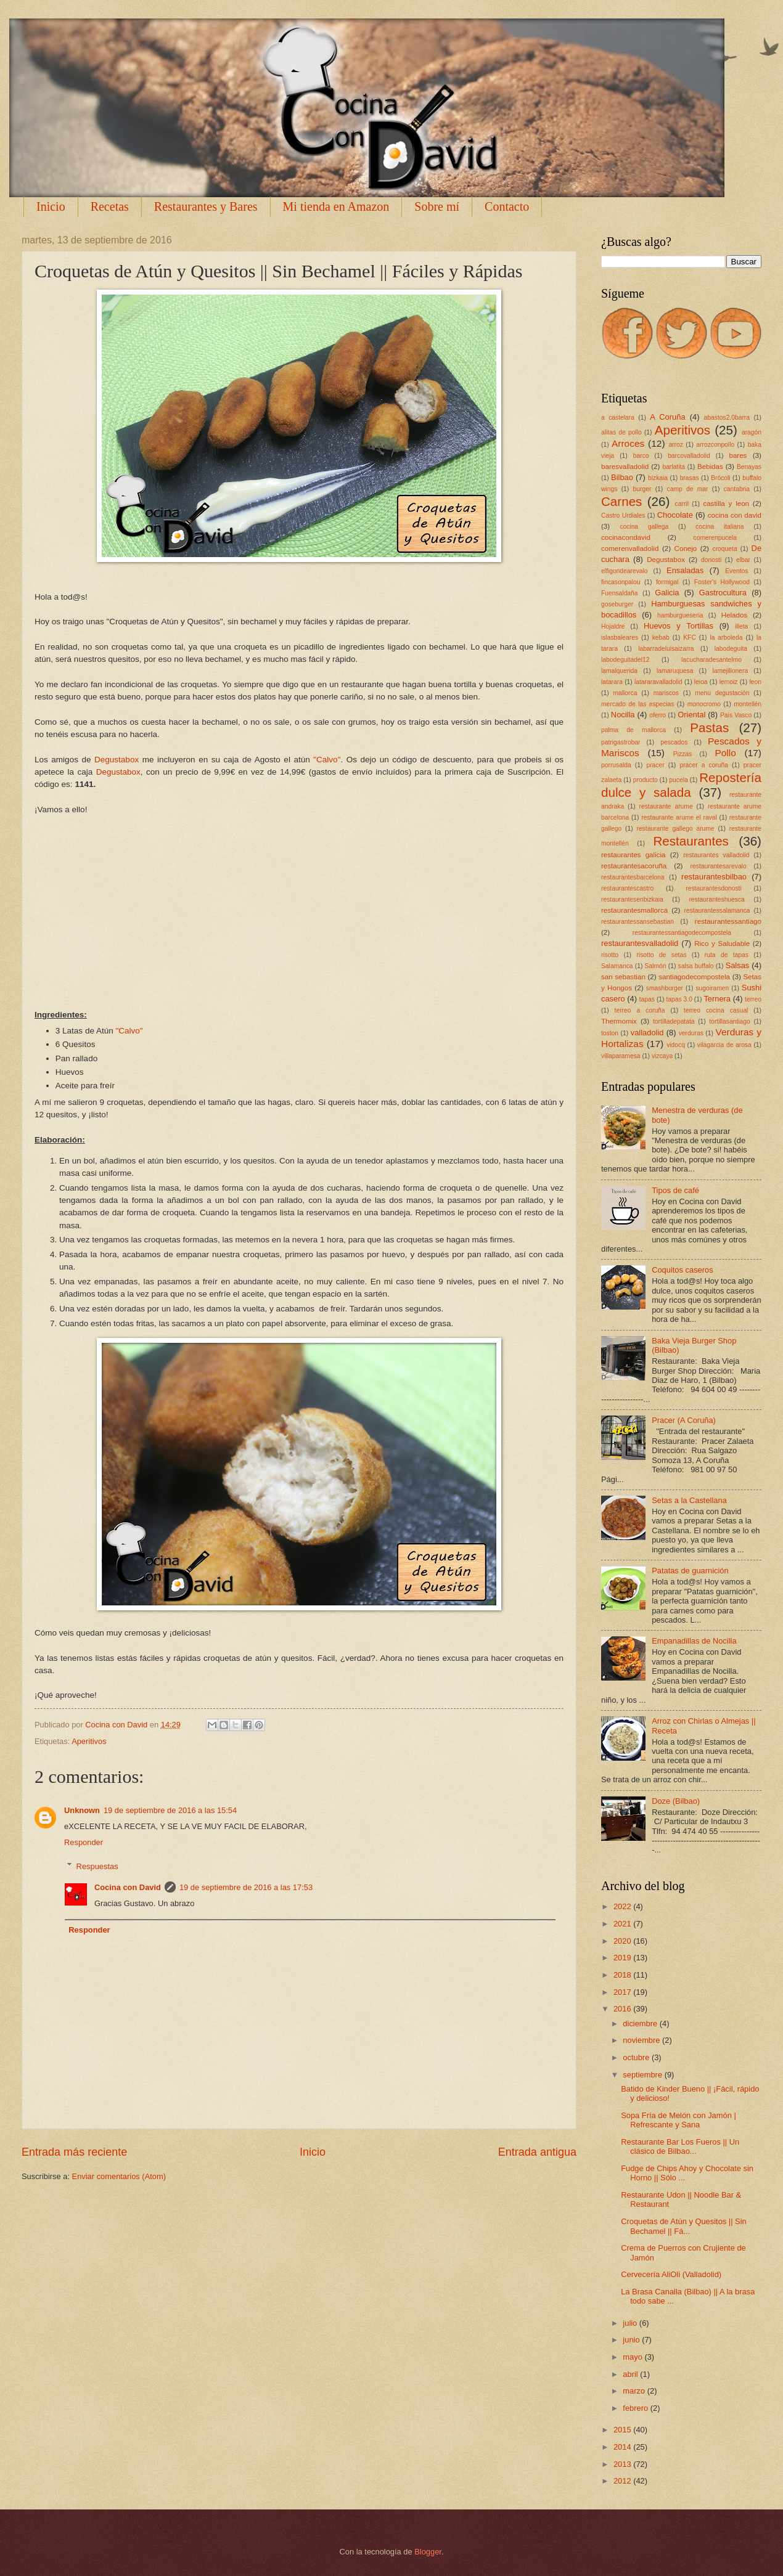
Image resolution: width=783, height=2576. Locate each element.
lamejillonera (730, 670)
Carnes (621, 501)
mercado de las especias (637, 704)
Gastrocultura (723, 592)
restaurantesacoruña (633, 866)
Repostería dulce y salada (681, 785)
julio (631, 2323)
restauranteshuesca (716, 899)
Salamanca (617, 966)
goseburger (617, 604)
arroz (675, 444)
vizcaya (662, 1056)
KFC (689, 637)
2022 (623, 1906)
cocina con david (734, 515)
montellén (747, 704)
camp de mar (687, 489)
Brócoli (720, 478)
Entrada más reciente (74, 2152)
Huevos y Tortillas (678, 625)
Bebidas (710, 466)
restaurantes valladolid (716, 855)
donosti (711, 559)
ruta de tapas (726, 955)
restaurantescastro (627, 888)
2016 (623, 2008)
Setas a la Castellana (689, 1500)
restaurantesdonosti (713, 888)
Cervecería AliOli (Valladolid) (671, 2274)
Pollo (725, 753)
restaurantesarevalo (719, 866)
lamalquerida (619, 670)
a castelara (617, 417)
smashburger (664, 988)
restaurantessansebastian (637, 921)
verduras (691, 1033)
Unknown (82, 1810)
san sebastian (623, 976)
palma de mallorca (633, 730)
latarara (612, 682)
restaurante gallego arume (675, 828)
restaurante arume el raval (679, 817)
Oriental (691, 714)
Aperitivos (89, 1741)
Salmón (655, 966)
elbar (743, 559)
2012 (623, 2480)
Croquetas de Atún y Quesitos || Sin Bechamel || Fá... (684, 2226)
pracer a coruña (703, 765)
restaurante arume (666, 806)
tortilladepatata (674, 1021)
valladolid (647, 1032)
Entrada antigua (537, 2152)
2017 (623, 1992)
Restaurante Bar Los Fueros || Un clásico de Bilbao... (680, 2146)
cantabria (737, 489)
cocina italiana (719, 526)
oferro (657, 715)
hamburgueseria (680, 615)
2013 (623, 2464)
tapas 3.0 (679, 999)
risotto (609, 955)
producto (645, 779)
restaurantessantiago (728, 921)
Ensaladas (684, 570)
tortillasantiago (729, 1021)
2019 (623, 1957)
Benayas (749, 466)
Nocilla (623, 714)
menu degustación (722, 693)
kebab (661, 637)
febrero (636, 2408)
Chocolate (675, 515)
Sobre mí (436, 206)
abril (631, 2374)
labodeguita (731, 648)
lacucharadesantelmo (711, 659)
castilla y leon (726, 503)
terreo (753, 999)
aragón (751, 432)
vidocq (675, 1044)
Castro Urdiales (623, 515)
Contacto (507, 206)
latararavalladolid (658, 682)
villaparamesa (621, 1056)
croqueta (725, 548)
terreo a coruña (640, 1010)
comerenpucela (715, 537)
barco (641, 455)
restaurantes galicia (633, 854)
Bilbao (622, 477)
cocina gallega (644, 526)
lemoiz (728, 682)
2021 (623, 1923)
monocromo (704, 704)
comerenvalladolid (629, 548)
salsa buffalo (696, 966)
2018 (623, 1974)
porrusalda (616, 765)
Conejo (685, 548)
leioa (701, 682)
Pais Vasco (736, 715)
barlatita (673, 466)
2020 (623, 1941)
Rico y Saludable (722, 943)
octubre (637, 2057)
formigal (667, 582)
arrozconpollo (715, 444)
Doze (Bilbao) (676, 1801)
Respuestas (97, 1865)
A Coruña (667, 417)
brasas (689, 478)
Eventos (736, 571)
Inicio (50, 206)
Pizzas (682, 754)
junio (632, 2339)
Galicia (667, 592)
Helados (734, 615)
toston (609, 1033)
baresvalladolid (625, 466)
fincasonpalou (621, 582)
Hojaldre (613, 626)
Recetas (110, 206)
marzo (635, 2390)
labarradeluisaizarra (666, 648)
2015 (623, 2429)
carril (682, 503)
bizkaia (658, 478)
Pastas (709, 727)
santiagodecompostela (694, 976)
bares (738, 455)
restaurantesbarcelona (632, 877)
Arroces (628, 443)
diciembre (641, 2023)
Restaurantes (691, 841)
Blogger (427, 2551)
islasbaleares (619, 637)
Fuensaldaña (619, 593)
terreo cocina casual (716, 1010)
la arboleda (726, 637)
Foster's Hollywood (722, 582)
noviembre (642, 2040)
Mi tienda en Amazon (336, 206)
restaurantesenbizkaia (632, 899)
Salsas (738, 965)
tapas (647, 999)
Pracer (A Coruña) (684, 1420)
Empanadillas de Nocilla (694, 1640)
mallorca (625, 693)
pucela (678, 779)
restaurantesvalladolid (639, 943)
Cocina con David (127, 1887)
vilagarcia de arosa (724, 1044)
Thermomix (619, 1021)
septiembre (643, 2074)
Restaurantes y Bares (206, 206)
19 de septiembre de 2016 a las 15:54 (170, 1810)
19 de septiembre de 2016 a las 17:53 (246, 1887)
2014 (623, 2447)
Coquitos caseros (682, 1269)
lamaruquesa (675, 670)
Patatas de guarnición (690, 1570)
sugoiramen (712, 988)
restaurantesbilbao (714, 876)
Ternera (717, 998)
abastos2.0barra (727, 417)
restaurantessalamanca (717, 910)
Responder (83, 1842)
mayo (633, 2357)
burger (642, 489)
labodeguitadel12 (625, 659)
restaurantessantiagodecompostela (682, 932)
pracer (655, 765)
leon (755, 682)
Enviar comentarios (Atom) (119, 2176)
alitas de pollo (621, 432)
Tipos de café (675, 1190)
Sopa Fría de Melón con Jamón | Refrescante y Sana (678, 2120)
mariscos (666, 693)
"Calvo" (326, 759)
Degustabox (116, 759)
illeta (741, 626)
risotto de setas (661, 955)
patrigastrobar (621, 742)
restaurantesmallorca (634, 910)
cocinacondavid (625, 537)
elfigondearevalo (624, 571)
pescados (673, 742)
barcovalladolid (689, 455)
